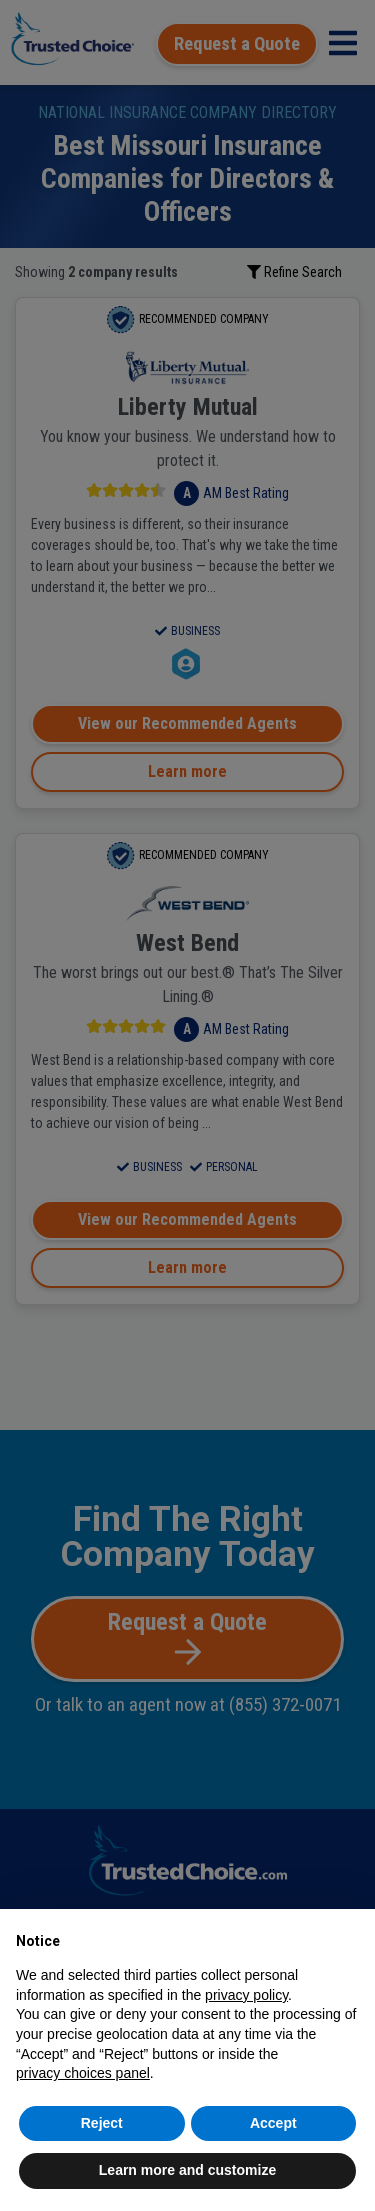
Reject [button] (102, 2123)
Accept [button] (273, 2123)
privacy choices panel (83, 2073)
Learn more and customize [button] (187, 2170)
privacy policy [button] (246, 1995)
